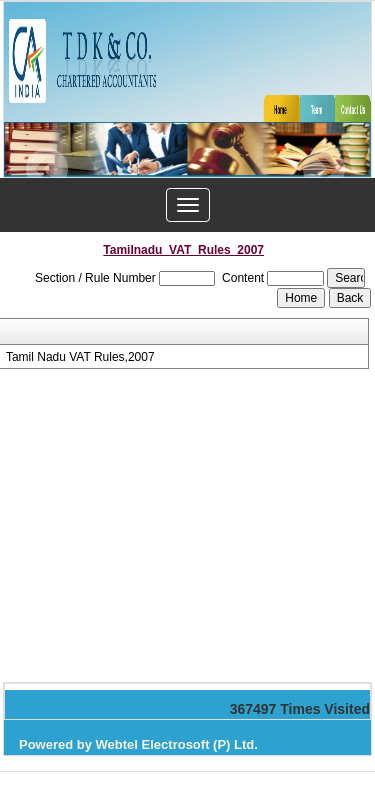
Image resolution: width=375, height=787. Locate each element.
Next (323, 169)
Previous (47, 169)
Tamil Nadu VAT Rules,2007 (80, 357)
